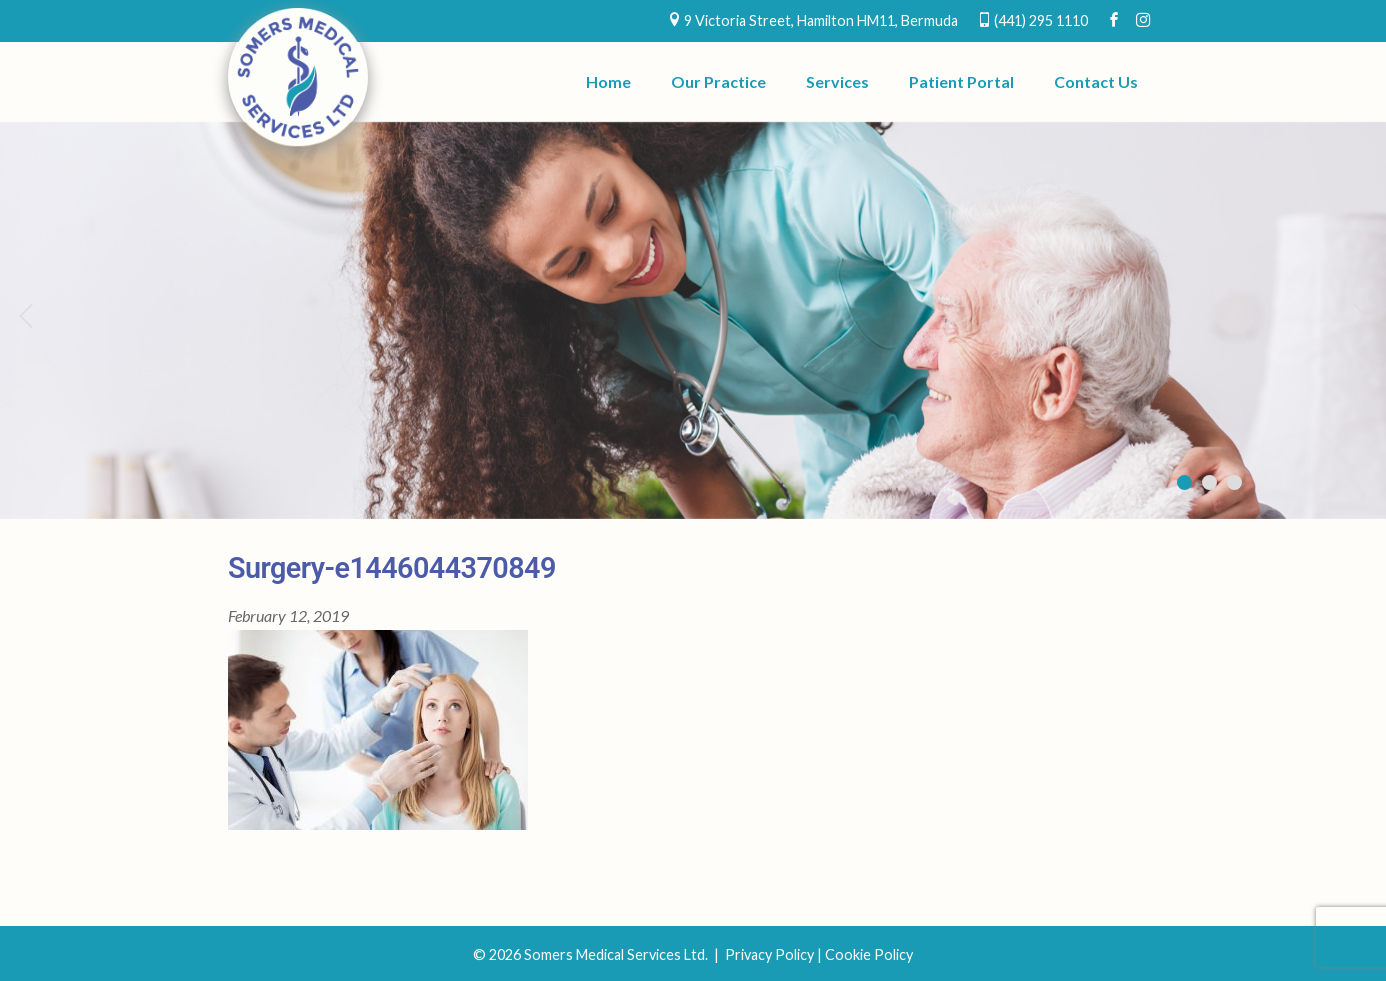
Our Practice (718, 81)
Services (837, 81)
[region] (693, 320)
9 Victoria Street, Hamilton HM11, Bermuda (821, 20)
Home (608, 81)
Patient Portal (961, 81)
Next (1361, 315)
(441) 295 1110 (1041, 20)
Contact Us (1096, 81)
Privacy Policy (769, 954)
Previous (25, 315)
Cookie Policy (869, 954)
